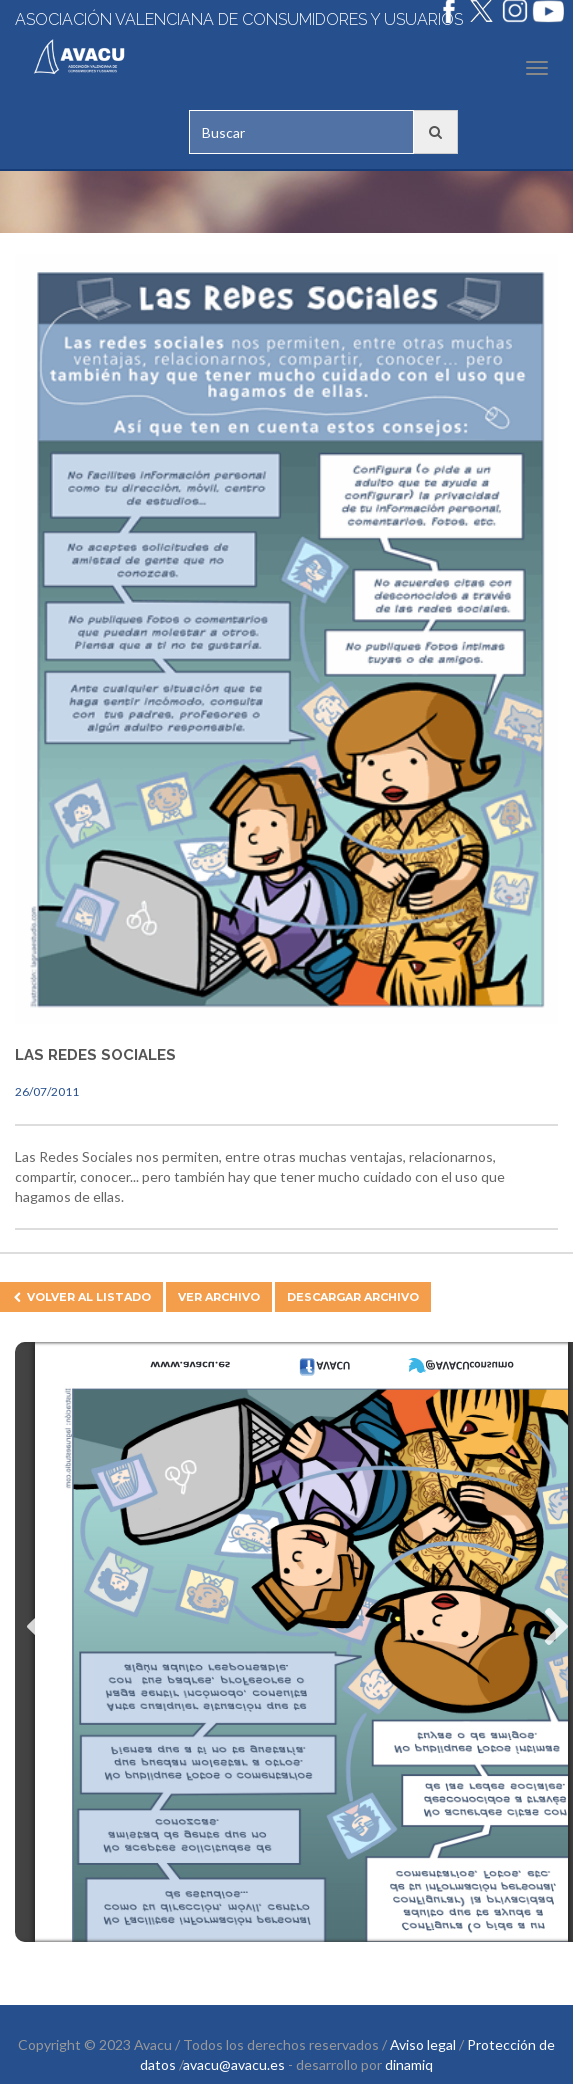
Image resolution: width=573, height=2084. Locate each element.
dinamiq (409, 2064)
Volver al (81, 1297)
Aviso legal (423, 2044)
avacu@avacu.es (234, 2064)
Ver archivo (219, 1297)
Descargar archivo (353, 1297)
